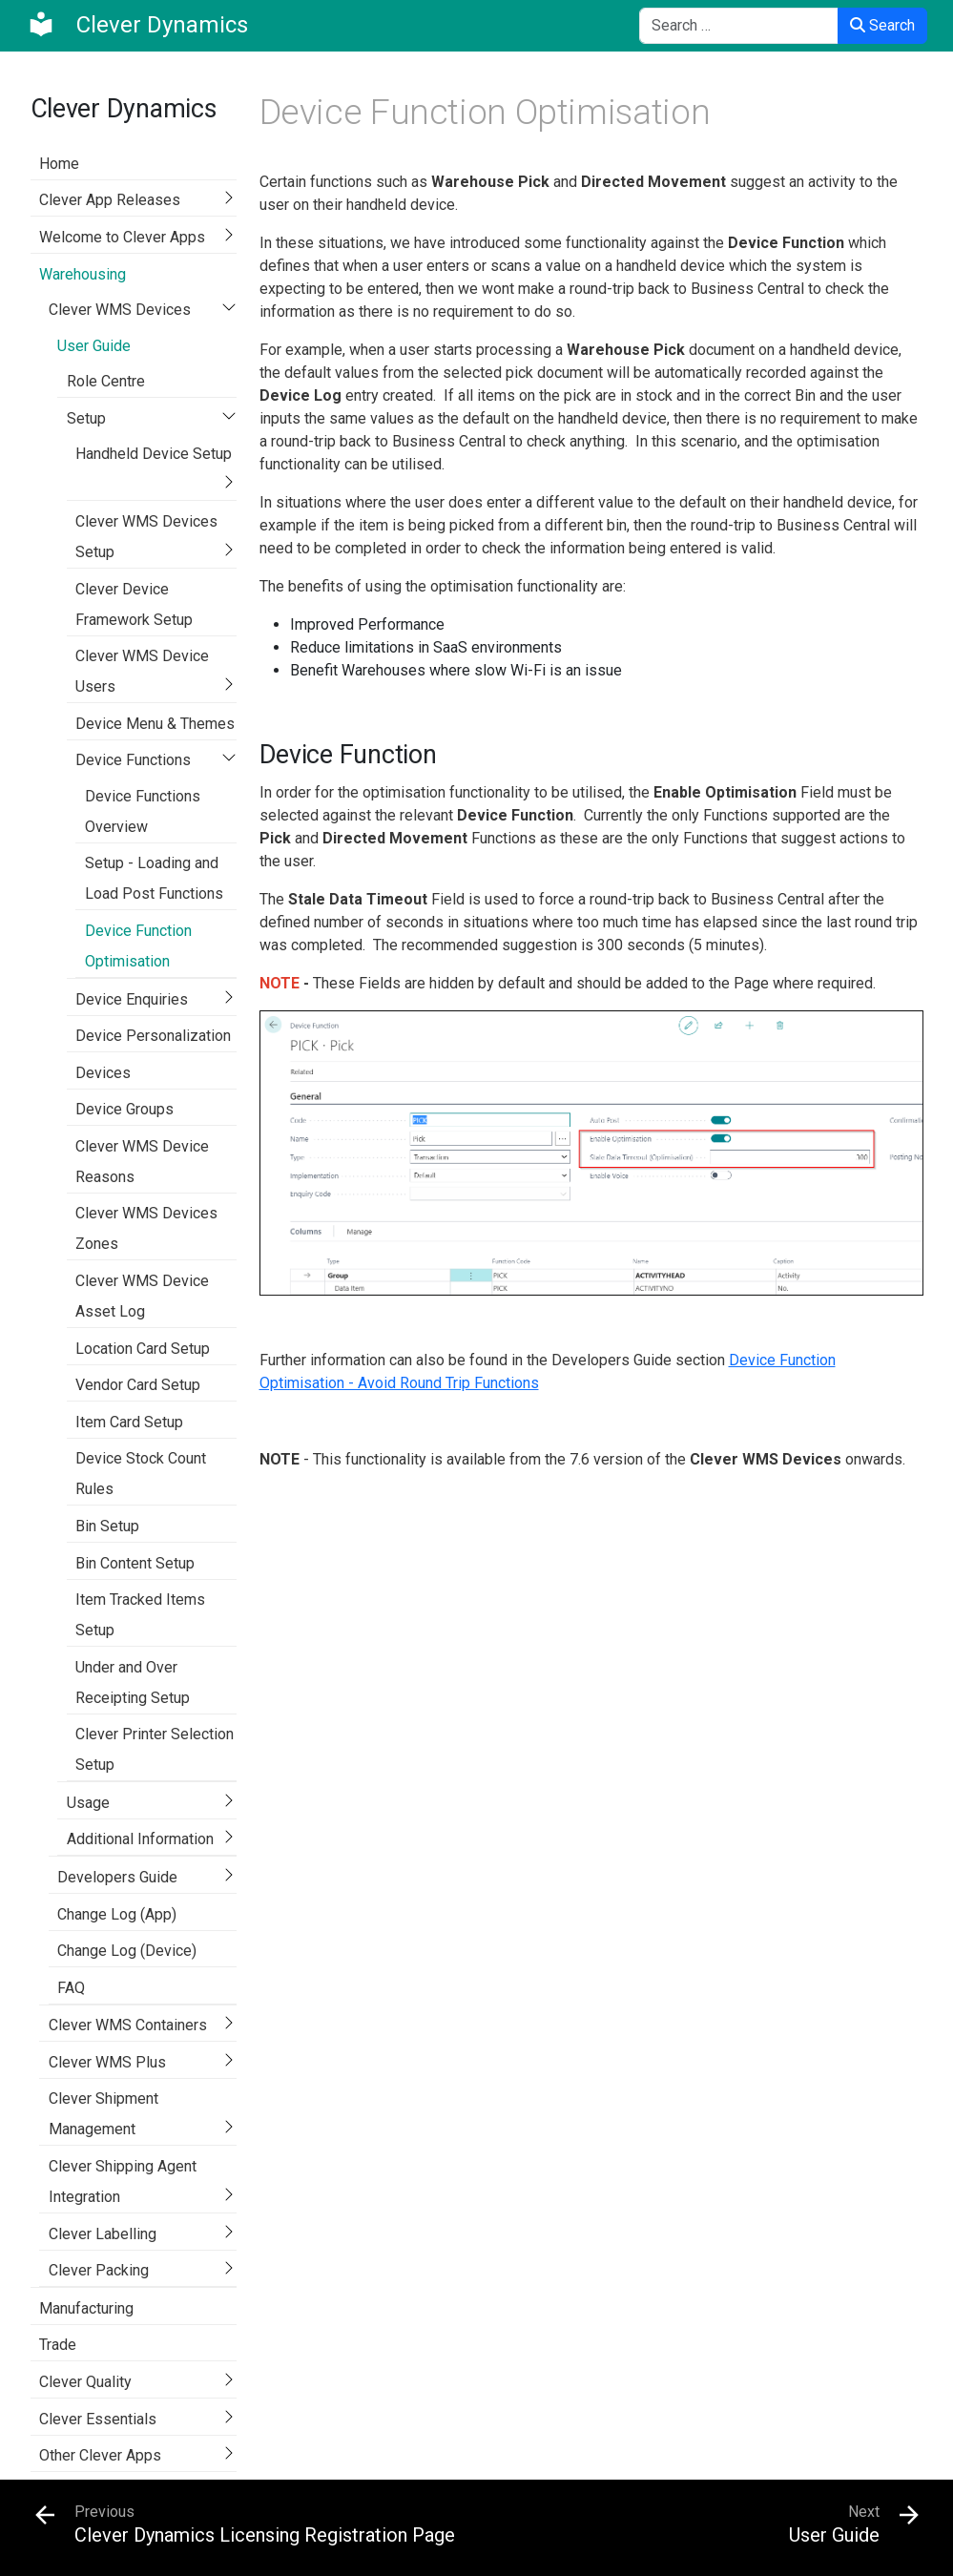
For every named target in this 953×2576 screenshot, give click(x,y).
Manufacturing (86, 2308)
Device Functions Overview (142, 811)
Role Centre (106, 381)
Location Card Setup (142, 1349)
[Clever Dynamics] (137, 24)
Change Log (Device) (127, 1951)
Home (59, 164)
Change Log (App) (116, 1914)
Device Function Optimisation (138, 946)
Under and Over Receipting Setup (132, 1682)
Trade (57, 2345)
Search (882, 25)
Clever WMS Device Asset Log (142, 1296)
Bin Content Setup (135, 1563)
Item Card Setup (129, 1422)
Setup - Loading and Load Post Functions (154, 878)
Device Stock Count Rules (140, 1473)
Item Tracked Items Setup (140, 1614)
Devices (103, 1073)
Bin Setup (107, 1526)
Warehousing (82, 274)
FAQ (71, 1988)
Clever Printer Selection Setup (154, 1749)
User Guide (94, 346)
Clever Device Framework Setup (134, 604)
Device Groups (124, 1109)
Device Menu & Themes (155, 724)
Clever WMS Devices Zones (146, 1228)
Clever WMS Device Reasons (142, 1161)
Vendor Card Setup (137, 1385)
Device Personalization (153, 1036)
